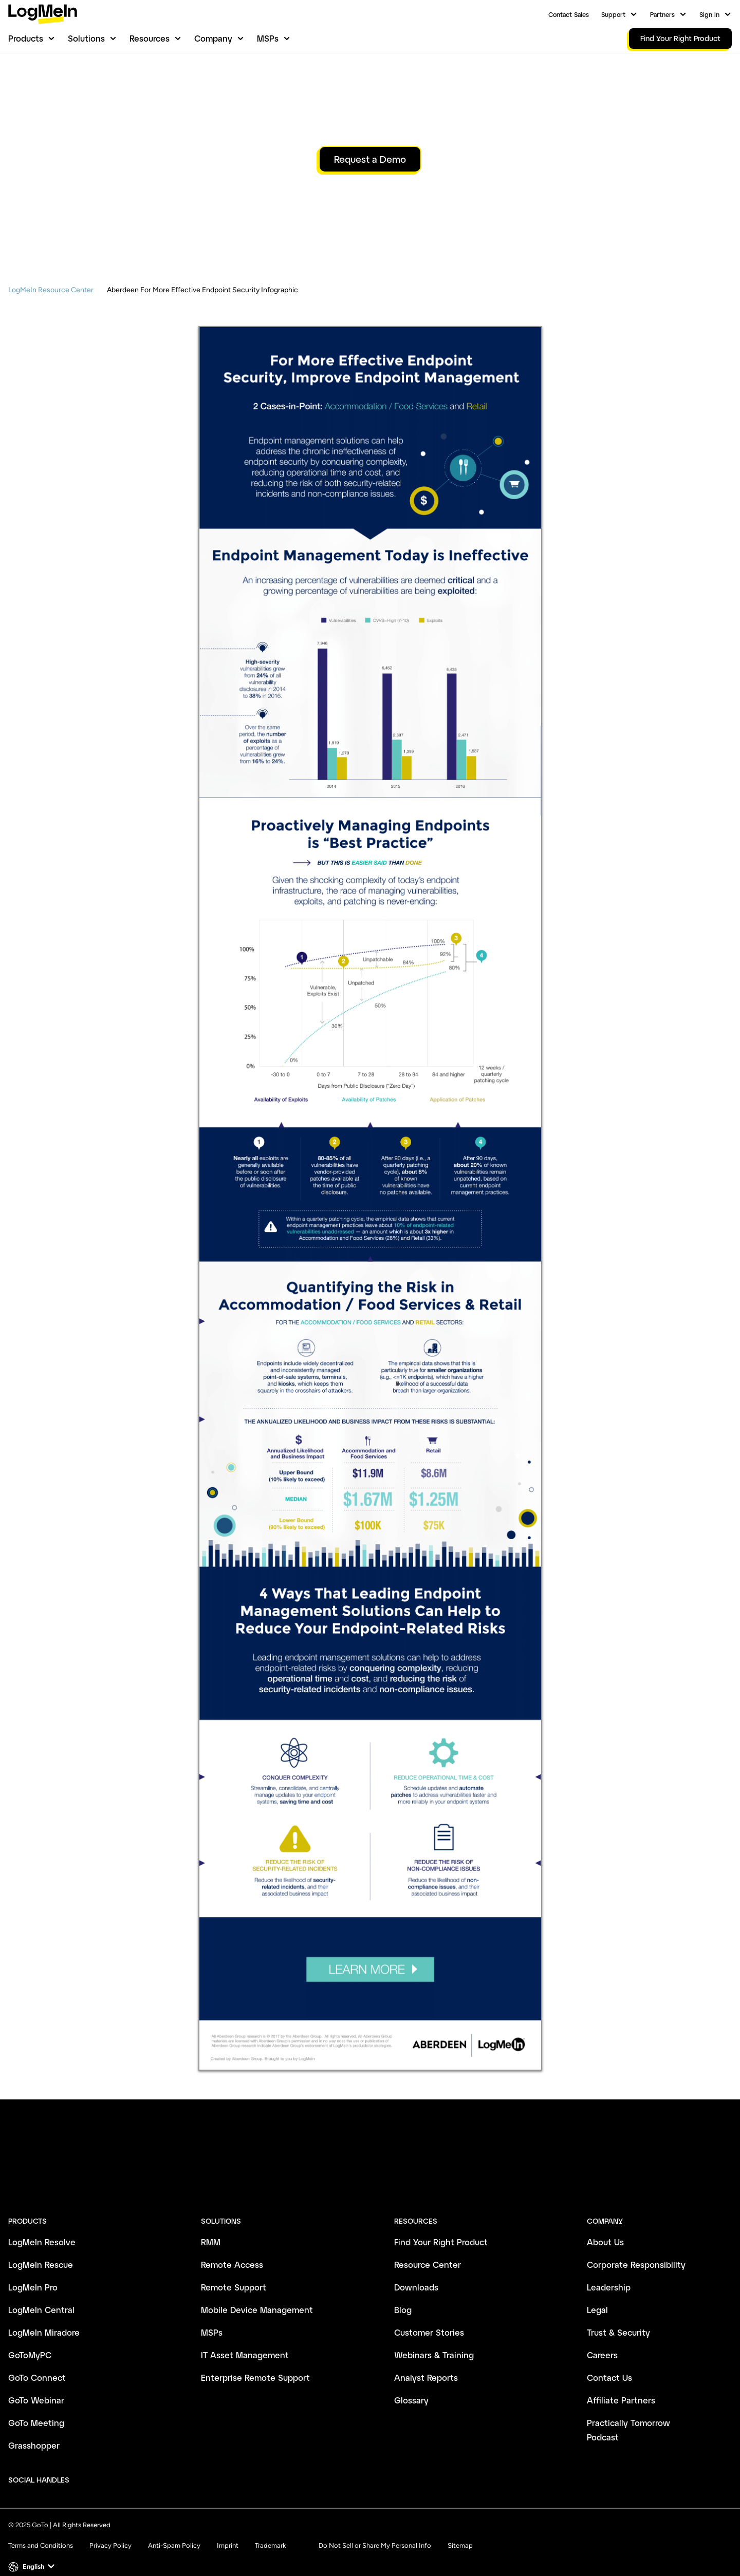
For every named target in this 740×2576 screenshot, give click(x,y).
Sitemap (460, 2531)
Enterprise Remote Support (255, 2364)
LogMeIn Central (41, 2296)
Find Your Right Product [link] (680, 38)
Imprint (227, 2531)
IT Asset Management (245, 2341)
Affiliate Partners (621, 2386)
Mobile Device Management (257, 2296)
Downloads (416, 2273)
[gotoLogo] (42, 14)
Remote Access (232, 2251)
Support (613, 14)
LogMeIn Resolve (42, 2228)
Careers (602, 2341)
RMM (210, 2228)
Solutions (86, 38)
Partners (662, 14)
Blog (403, 2296)
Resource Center (427, 2251)
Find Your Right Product (441, 2228)
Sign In (709, 14)
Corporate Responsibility (636, 2251)
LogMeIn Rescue (40, 2251)
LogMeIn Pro (33, 2273)
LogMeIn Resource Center (51, 342)
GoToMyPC (29, 2341)
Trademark (270, 2531)
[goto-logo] (370, 2179)
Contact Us (609, 2364)
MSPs (268, 38)
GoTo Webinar (36, 2386)
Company (213, 38)
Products (25, 38)
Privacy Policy (110, 2531)
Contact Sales (568, 14)
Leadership (609, 2273)
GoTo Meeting (36, 2409)
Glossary (411, 2386)
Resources (150, 38)
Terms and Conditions (40, 2531)
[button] (32, 2553)
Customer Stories (429, 2318)
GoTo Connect (37, 2364)
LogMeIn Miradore (44, 2318)
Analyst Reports (426, 2364)
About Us (605, 2228)
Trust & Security (618, 2318)
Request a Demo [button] (370, 212)
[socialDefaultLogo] (87, 2466)
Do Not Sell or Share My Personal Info (375, 2531)
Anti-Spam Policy (174, 2531)
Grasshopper (34, 2431)
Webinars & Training (434, 2341)
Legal (597, 2296)
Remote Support (233, 2273)
